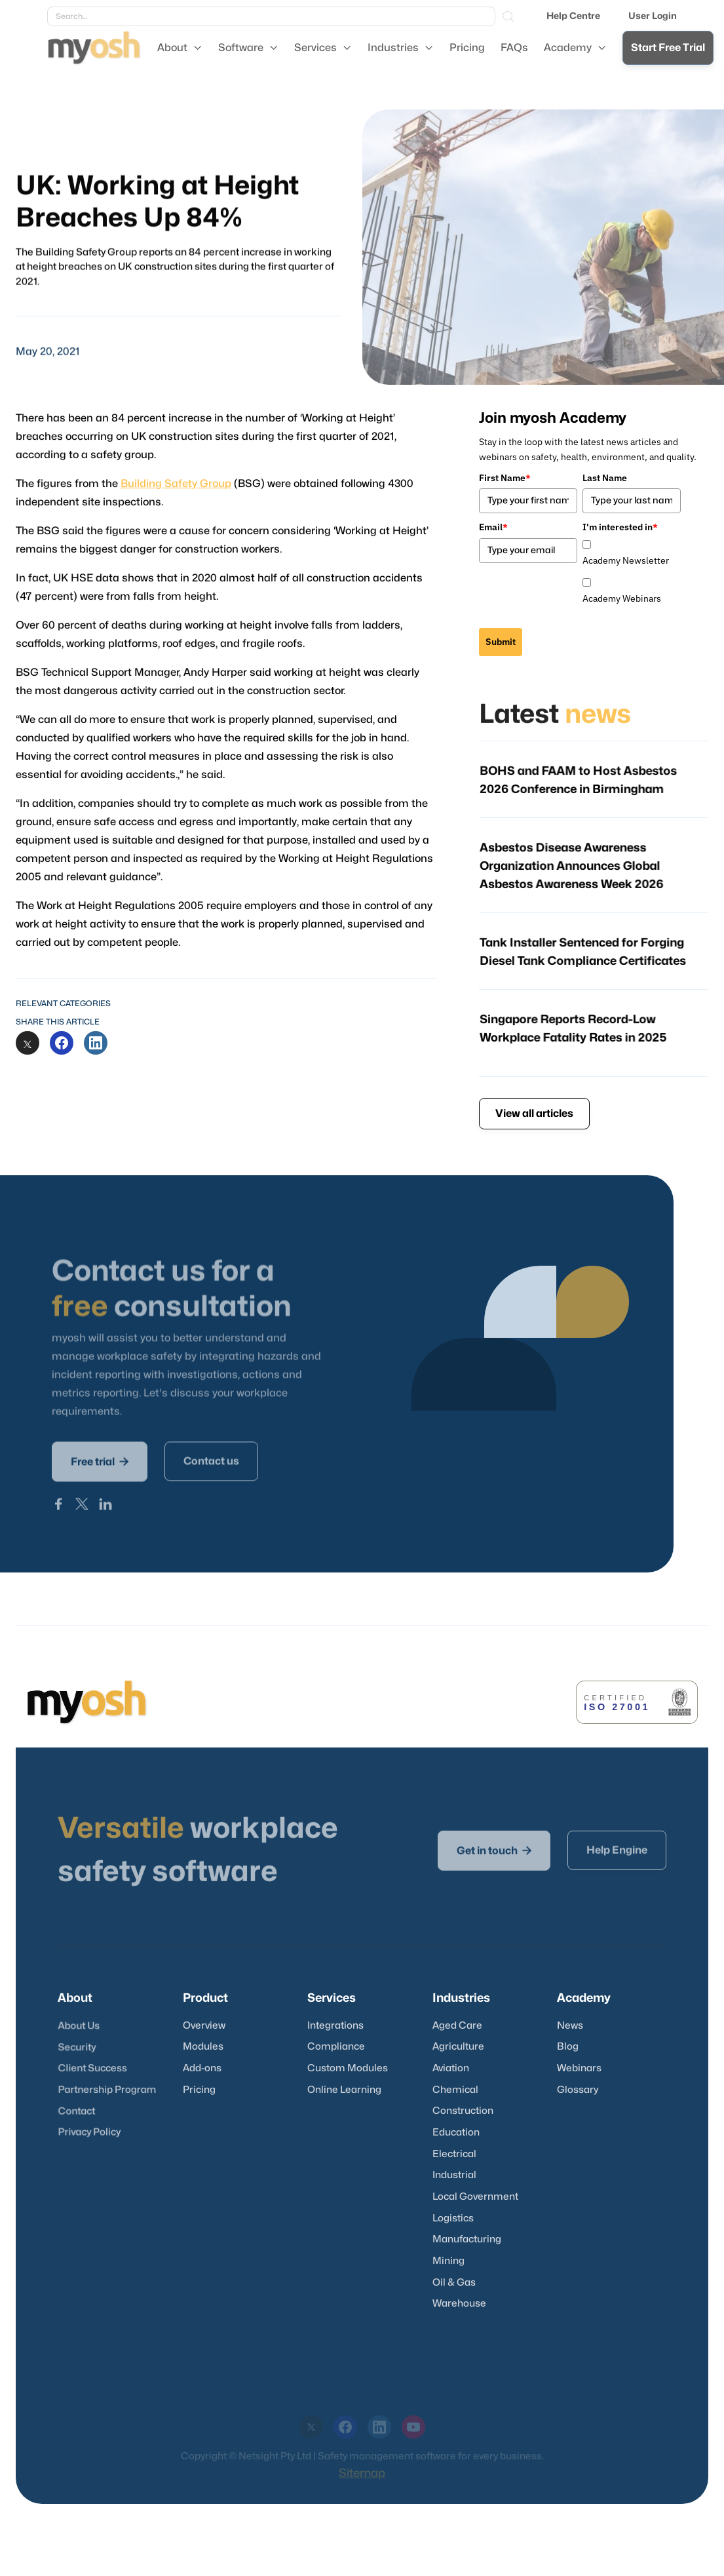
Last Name (604, 478)
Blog (568, 2047)
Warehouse (459, 2304)
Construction (462, 2111)
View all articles (534, 1113)
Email (493, 527)
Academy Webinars (621, 598)
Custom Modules (347, 2068)
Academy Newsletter (625, 560)
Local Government (475, 2197)
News (570, 2026)
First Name (505, 478)
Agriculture (458, 2047)
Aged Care (457, 2026)
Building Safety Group (177, 491)
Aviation (450, 2068)
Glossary (577, 2090)
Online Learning (344, 2090)
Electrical (454, 2154)
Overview (204, 2026)
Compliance (336, 2047)
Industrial (454, 2175)
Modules (203, 2047)
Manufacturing (466, 2239)
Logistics (453, 2218)
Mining (448, 2261)
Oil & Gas (454, 2283)
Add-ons (202, 2068)
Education (456, 2132)
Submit (501, 642)
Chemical (455, 2090)
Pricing (199, 2090)
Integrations (335, 2026)
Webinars (579, 2068)
